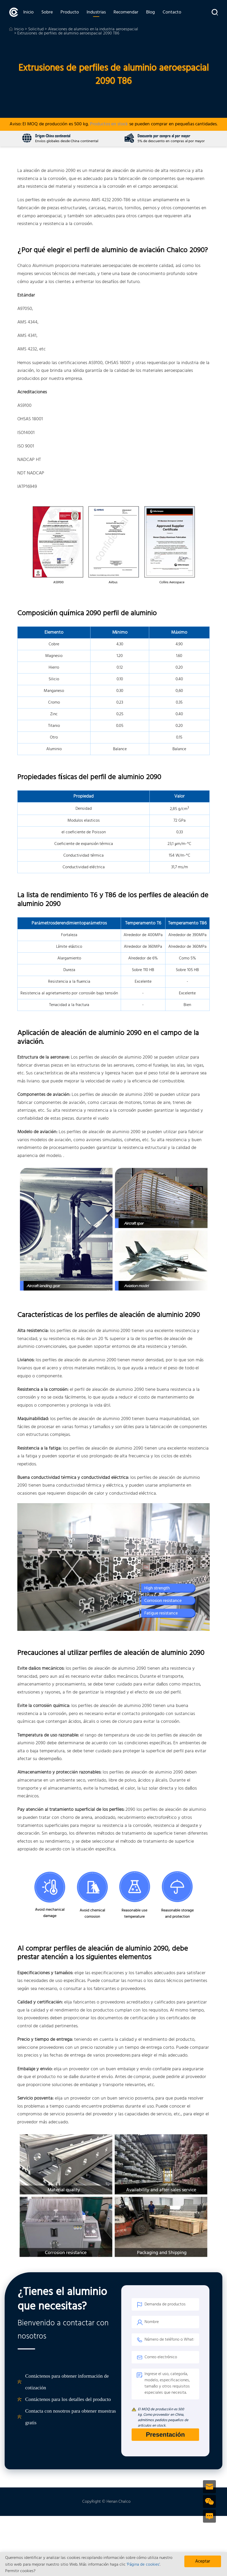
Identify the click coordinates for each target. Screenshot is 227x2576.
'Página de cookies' (143, 2564)
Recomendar (126, 12)
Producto (69, 12)
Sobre (47, 12)
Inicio (28, 12)
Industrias (96, 12)
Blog (150, 12)
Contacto (172, 12)
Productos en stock (109, 124)
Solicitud (36, 29)
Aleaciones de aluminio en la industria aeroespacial (93, 29)
